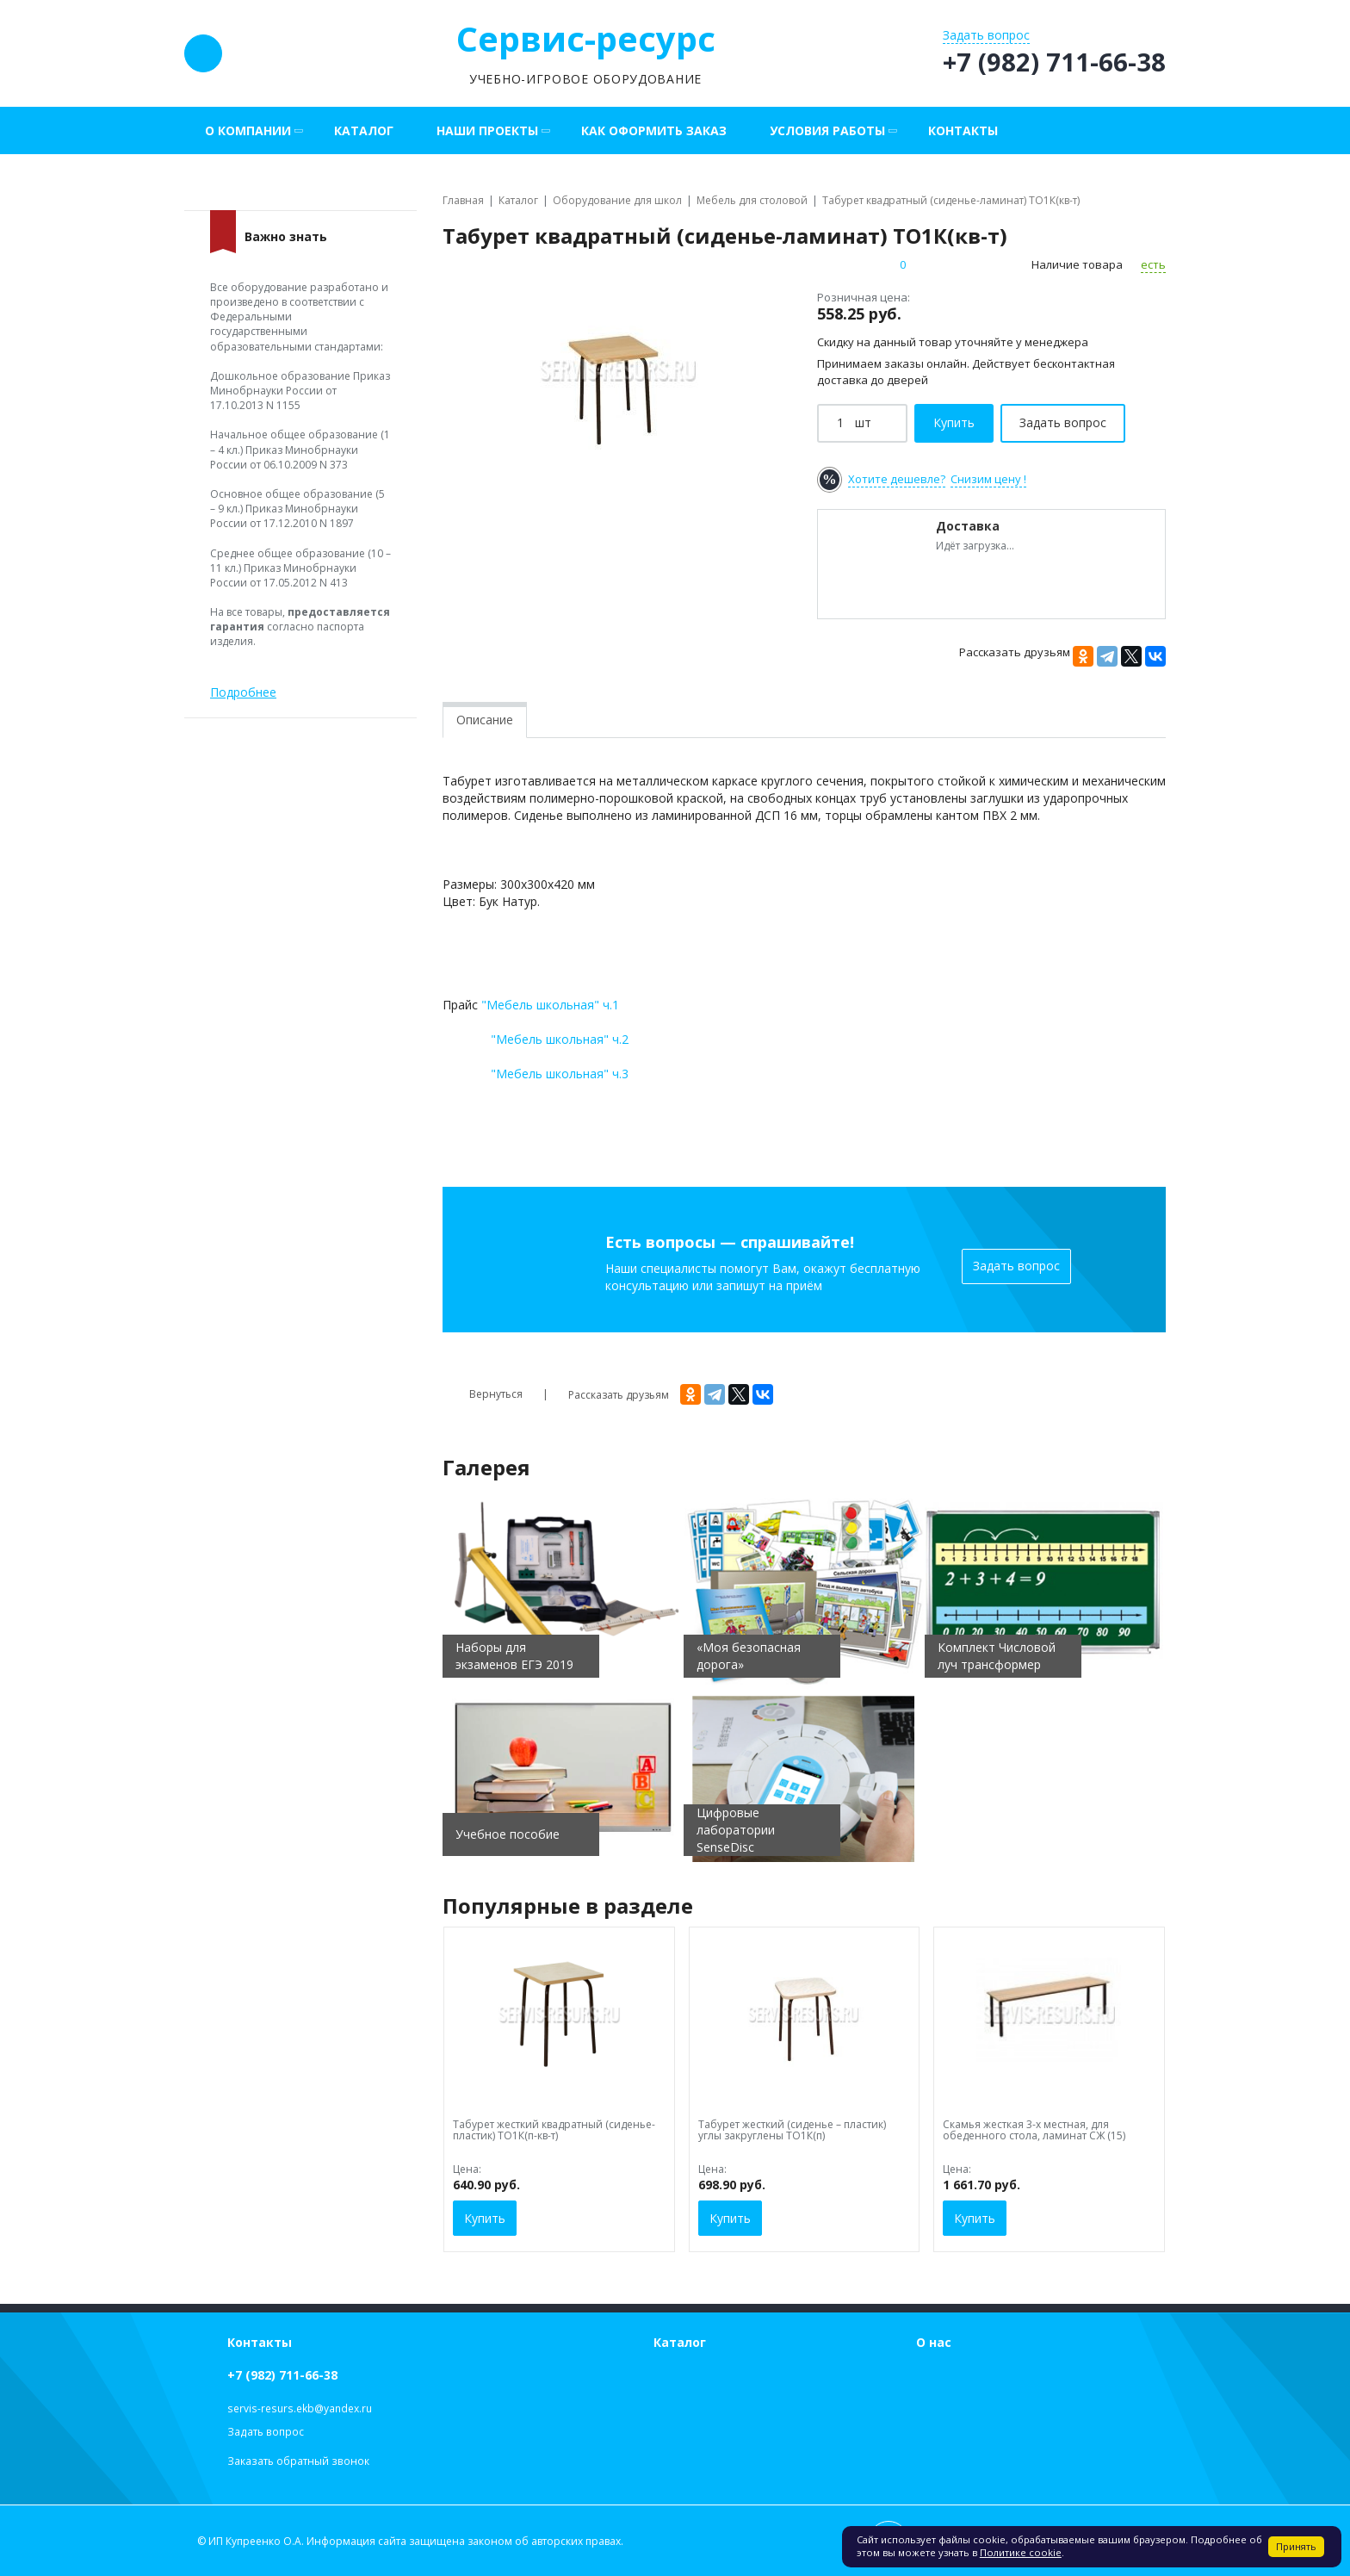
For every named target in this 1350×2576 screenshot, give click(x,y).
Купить (484, 2218)
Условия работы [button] (827, 130)
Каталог (363, 130)
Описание (484, 719)
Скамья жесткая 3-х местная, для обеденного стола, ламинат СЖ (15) (1034, 2130)
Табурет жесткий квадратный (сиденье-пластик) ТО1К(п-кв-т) (554, 2130)
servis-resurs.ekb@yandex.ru (299, 2408)
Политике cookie (1021, 2552)
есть (1153, 264)
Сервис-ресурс (585, 38)
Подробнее (243, 692)
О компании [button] (248, 130)
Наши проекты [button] (487, 130)
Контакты (963, 130)
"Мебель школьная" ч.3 (560, 1073)
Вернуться (483, 1394)
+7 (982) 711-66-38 (282, 2375)
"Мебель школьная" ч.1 (550, 1004)
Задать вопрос (1016, 1265)
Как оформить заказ (654, 130)
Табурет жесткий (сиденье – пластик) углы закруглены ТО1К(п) (792, 2130)
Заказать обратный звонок (298, 2461)
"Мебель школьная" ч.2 (560, 1039)
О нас (933, 2342)
